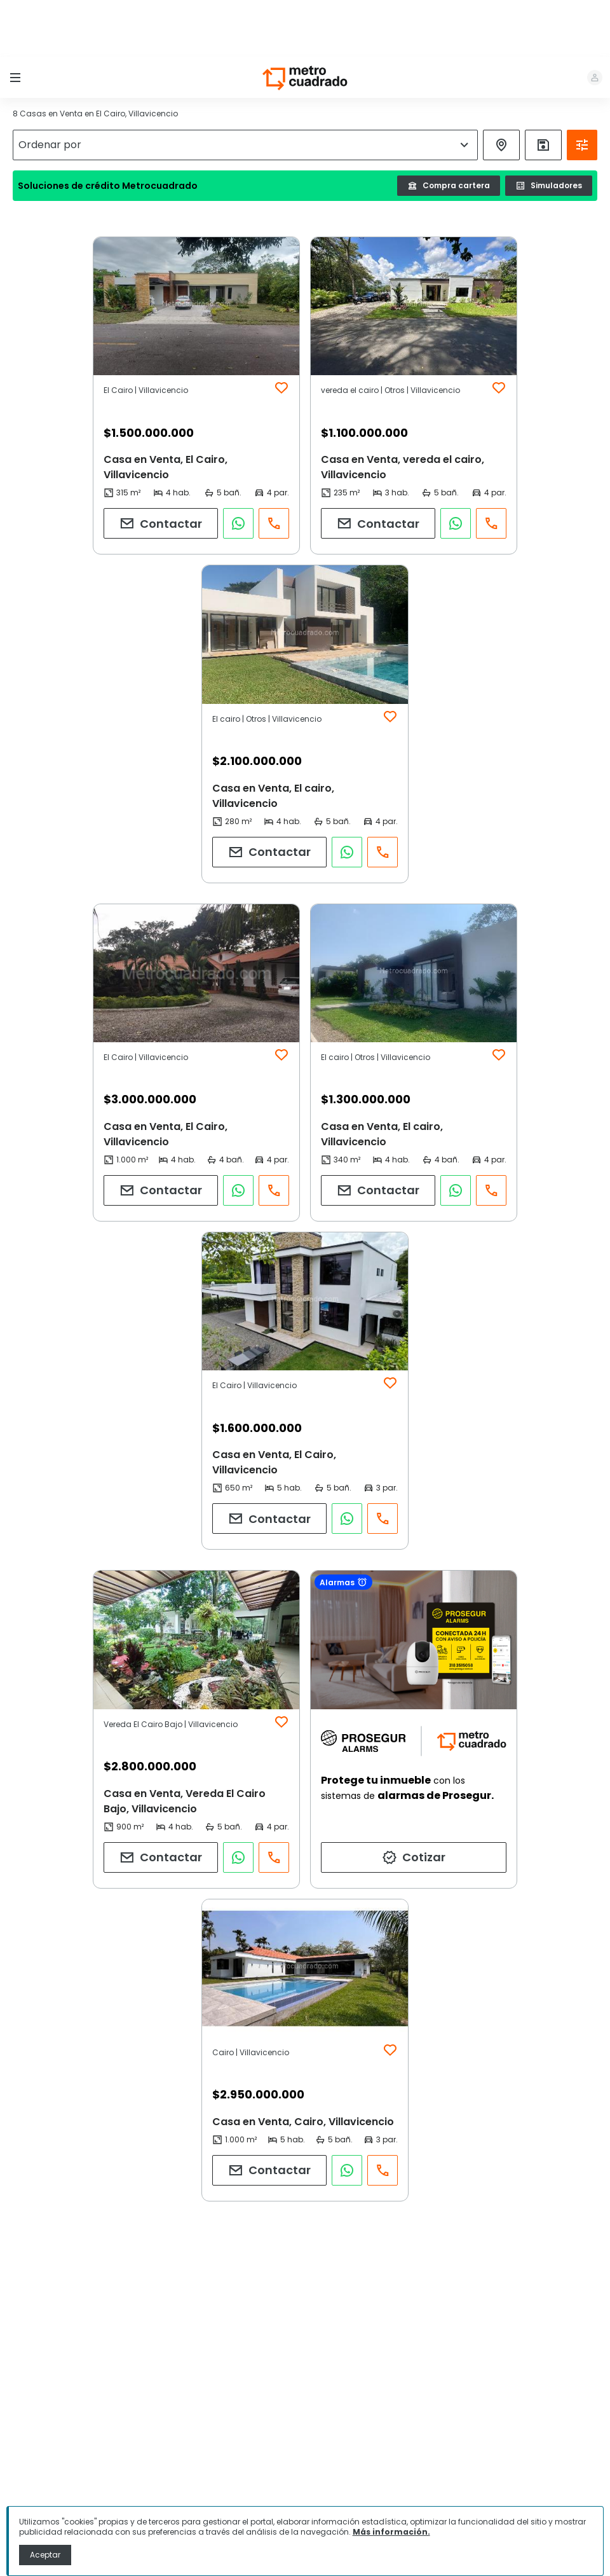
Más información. (391, 2531)
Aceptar (45, 2554)
